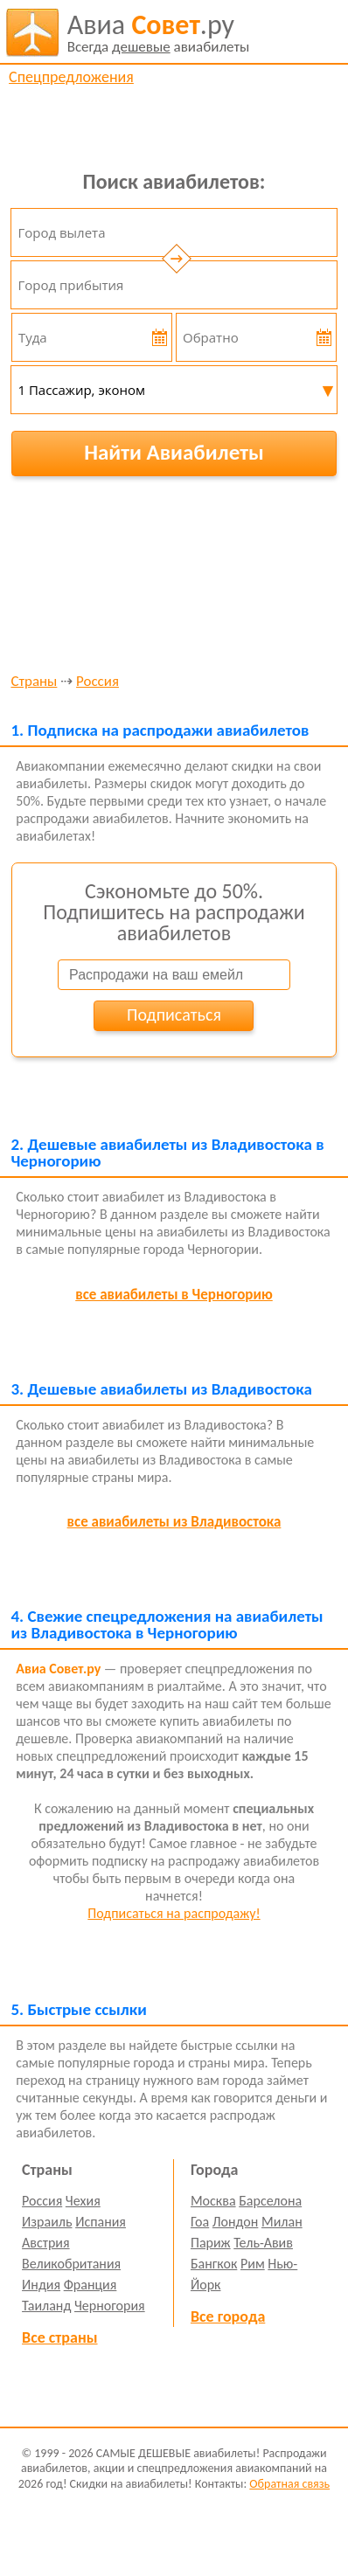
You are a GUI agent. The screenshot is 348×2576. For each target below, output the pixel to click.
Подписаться (174, 1014)
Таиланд (46, 2305)
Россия (97, 682)
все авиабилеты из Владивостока (174, 1521)
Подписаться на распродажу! (173, 1913)
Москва (213, 2200)
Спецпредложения (71, 77)
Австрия (46, 2242)
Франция (90, 2284)
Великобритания (71, 2263)
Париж (211, 2242)
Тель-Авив (263, 2242)
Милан (282, 2221)
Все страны (59, 2337)
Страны (33, 682)
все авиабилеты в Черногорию (174, 1294)
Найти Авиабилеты (174, 452)
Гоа (200, 2221)
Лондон (235, 2221)
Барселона (270, 2200)
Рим (252, 2263)
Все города (228, 2316)
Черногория (109, 2305)
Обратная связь (289, 2483)
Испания (100, 2221)
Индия (41, 2284)
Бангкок (214, 2263)
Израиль (47, 2221)
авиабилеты (158, 32)
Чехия (83, 2200)
